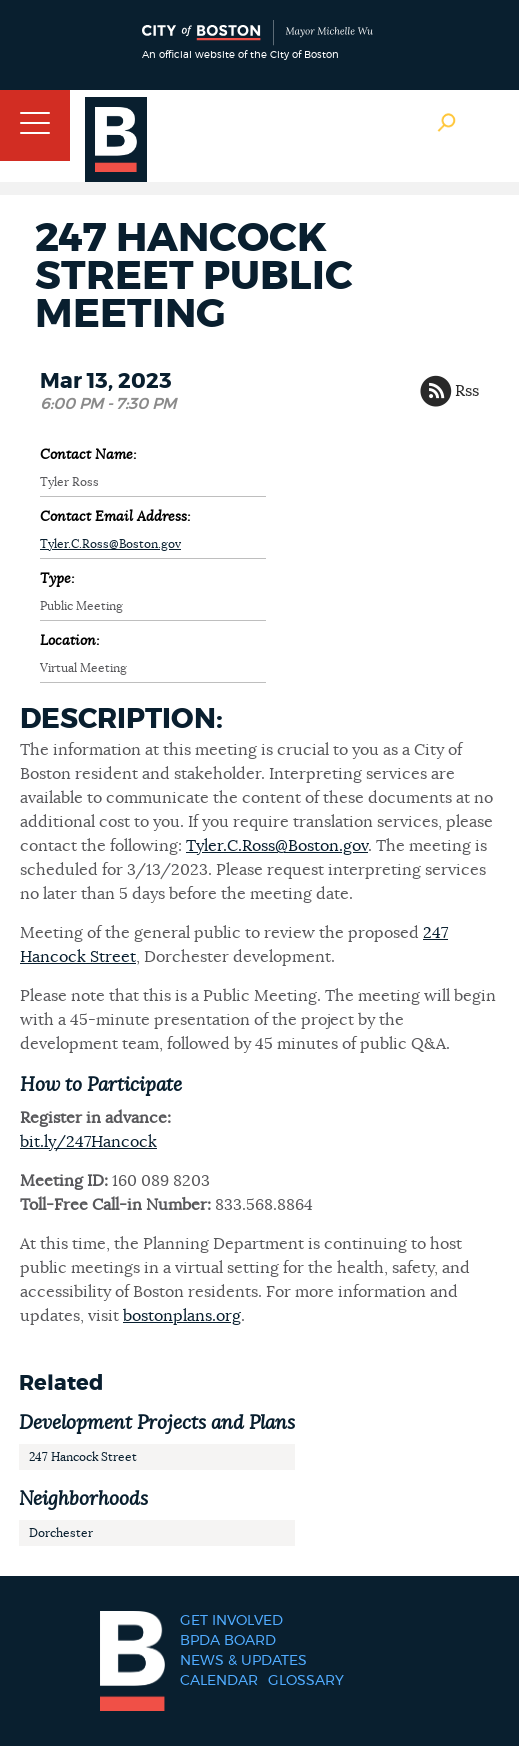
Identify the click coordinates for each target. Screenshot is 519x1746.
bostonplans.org (182, 1316)
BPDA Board (228, 1641)
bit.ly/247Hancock (88, 1142)
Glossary (306, 1681)
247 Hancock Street (83, 1457)
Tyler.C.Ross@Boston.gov (110, 544)
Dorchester (61, 1533)
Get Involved (231, 1621)
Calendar (219, 1681)
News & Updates (243, 1661)
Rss (467, 391)
